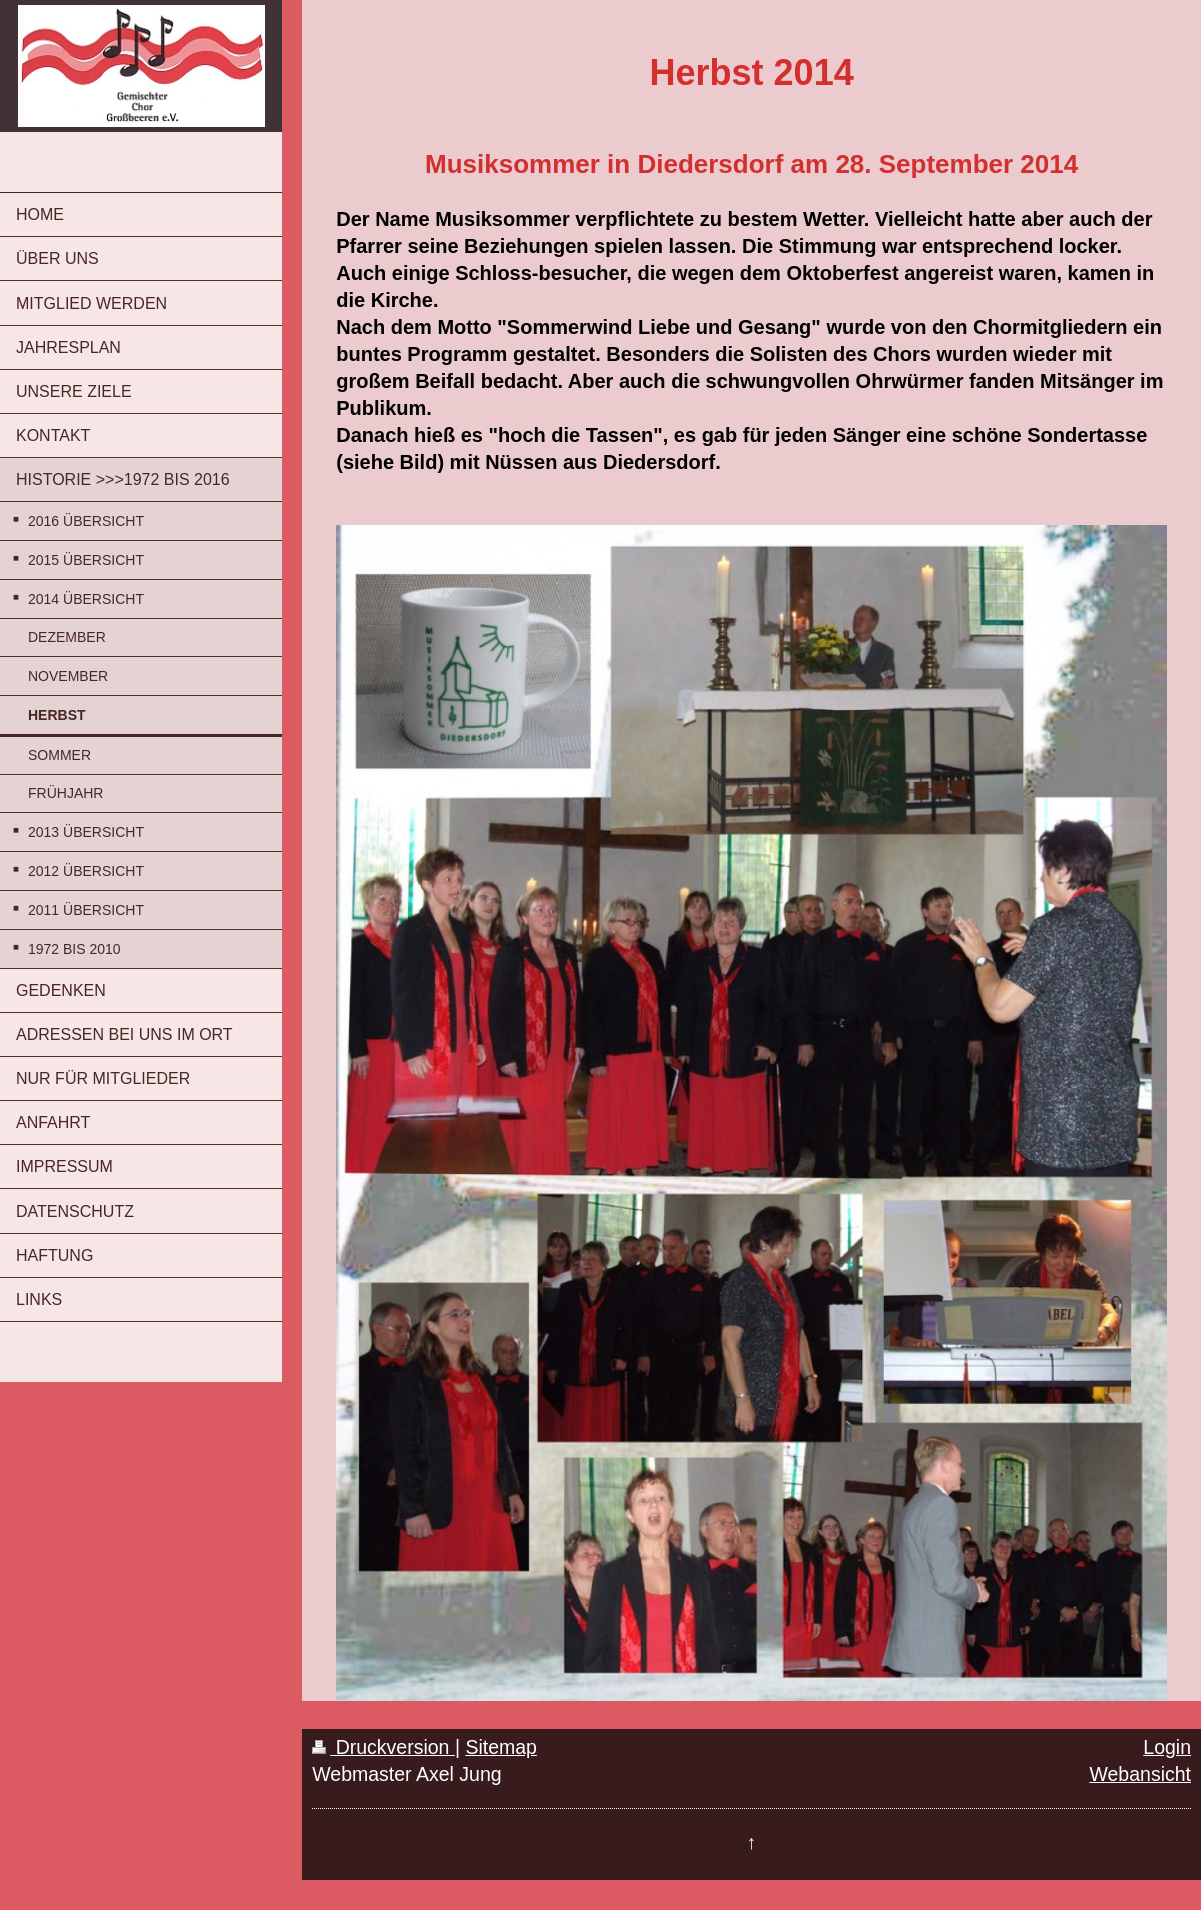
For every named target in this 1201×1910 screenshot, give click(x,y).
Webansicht (1140, 1774)
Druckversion (383, 1747)
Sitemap (501, 1747)
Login (1167, 1747)
